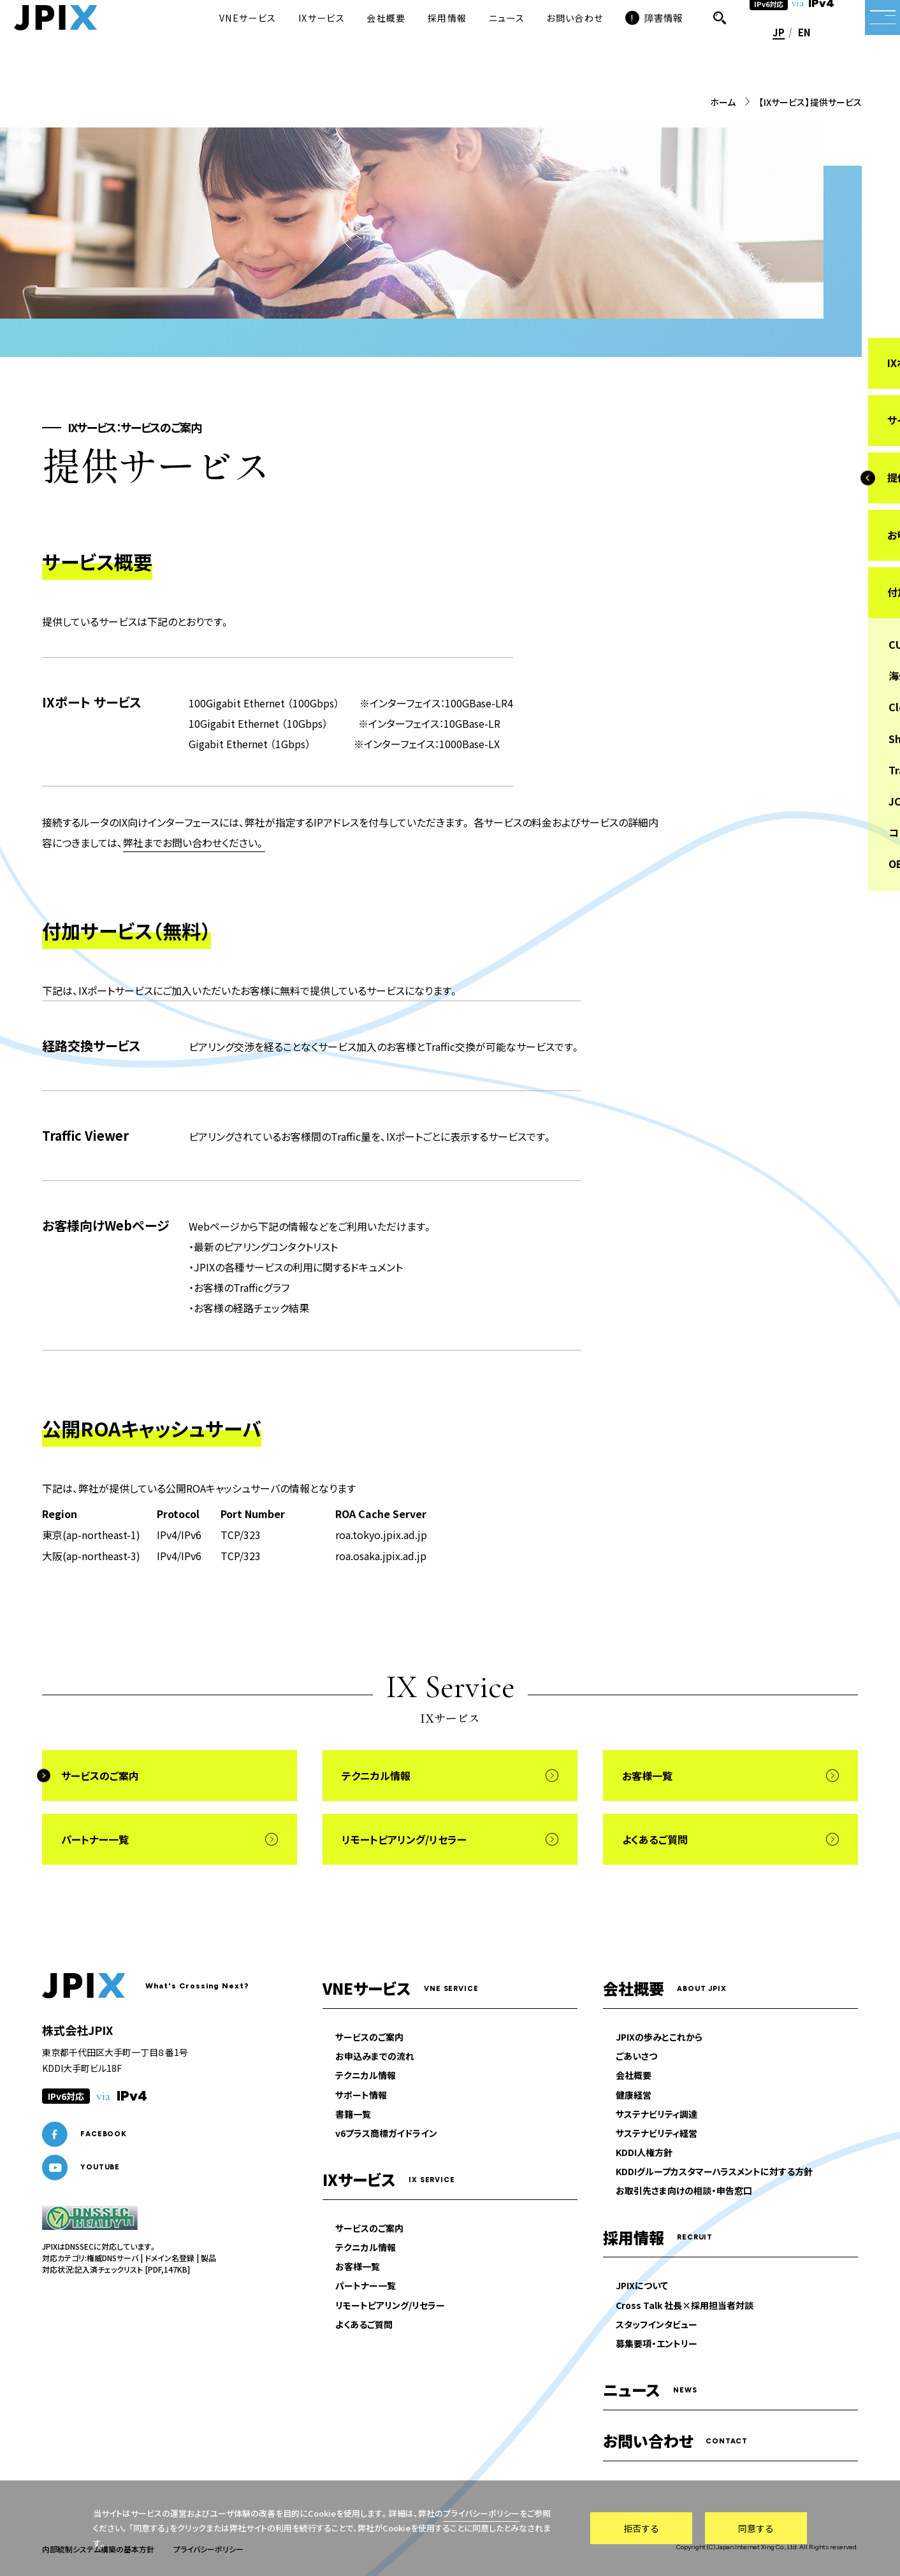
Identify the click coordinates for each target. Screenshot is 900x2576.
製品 (208, 2257)
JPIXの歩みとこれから (659, 2037)
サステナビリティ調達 (656, 2114)
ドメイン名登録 (169, 2257)
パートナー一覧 (365, 2286)
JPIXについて (642, 2286)
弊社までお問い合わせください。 (194, 842)
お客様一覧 (357, 2267)
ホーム (723, 102)
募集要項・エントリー (656, 2344)
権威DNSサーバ (112, 2257)
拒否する (641, 2528)
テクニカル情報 (365, 2075)
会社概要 (633, 2075)
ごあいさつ (636, 2056)
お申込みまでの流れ (374, 2056)
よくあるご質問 (364, 2324)
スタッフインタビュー (656, 2324)
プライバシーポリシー (481, 2513)
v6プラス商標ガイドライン (386, 2133)
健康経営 (633, 2095)
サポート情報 (361, 2095)
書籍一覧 (353, 2114)
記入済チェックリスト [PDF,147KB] (132, 2269)
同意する (756, 2528)
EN (781, 53)
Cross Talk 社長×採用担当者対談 (684, 2305)
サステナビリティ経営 (656, 2133)
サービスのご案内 (369, 2037)
